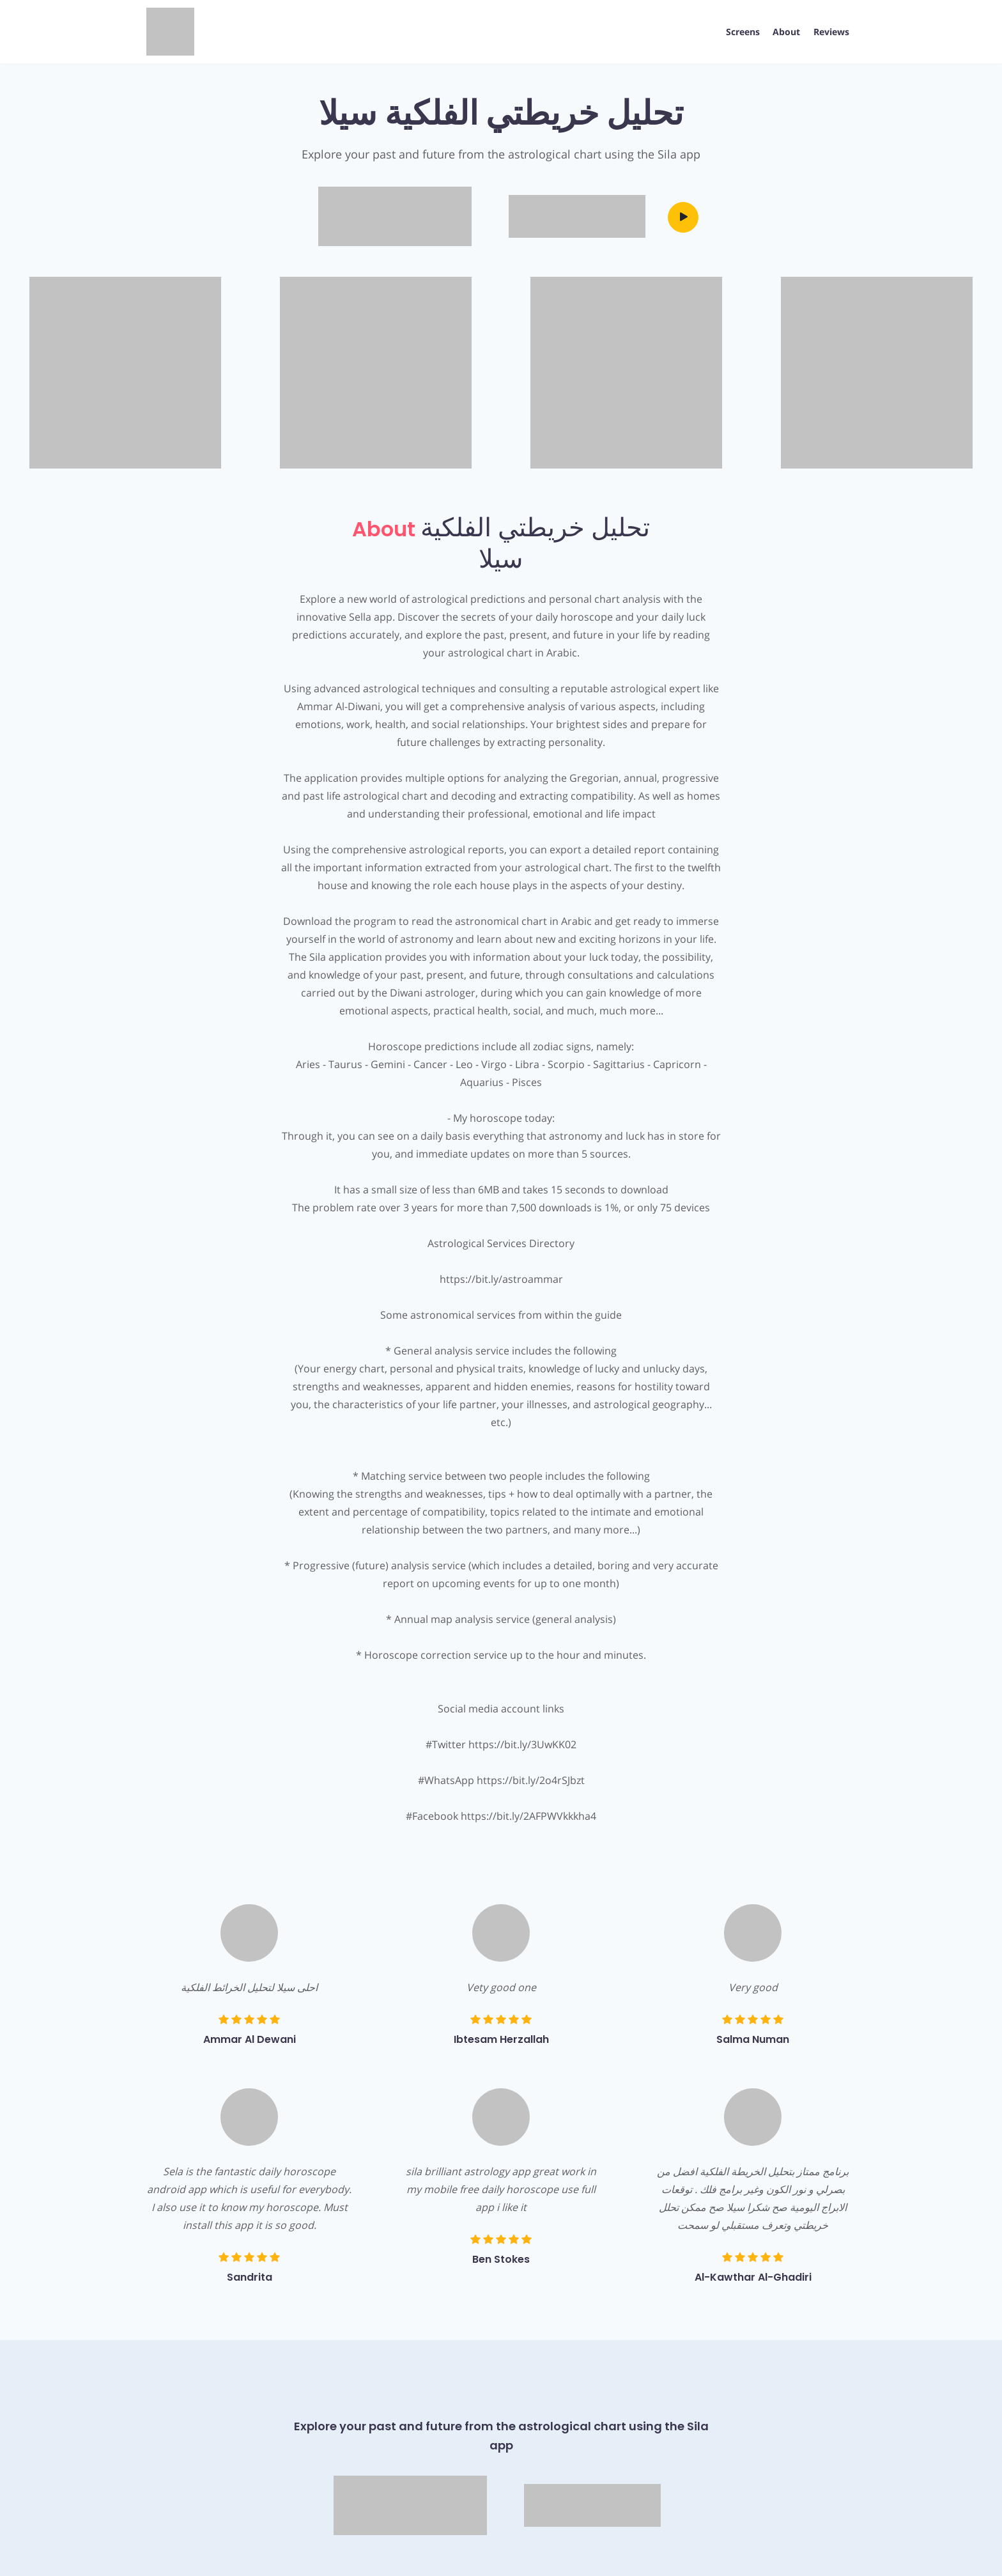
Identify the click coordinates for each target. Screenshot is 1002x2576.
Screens (738, 32)
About (784, 32)
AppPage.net (830, 2552)
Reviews (830, 32)
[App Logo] (170, 31)
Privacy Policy (174, 2552)
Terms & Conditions (253, 2552)
